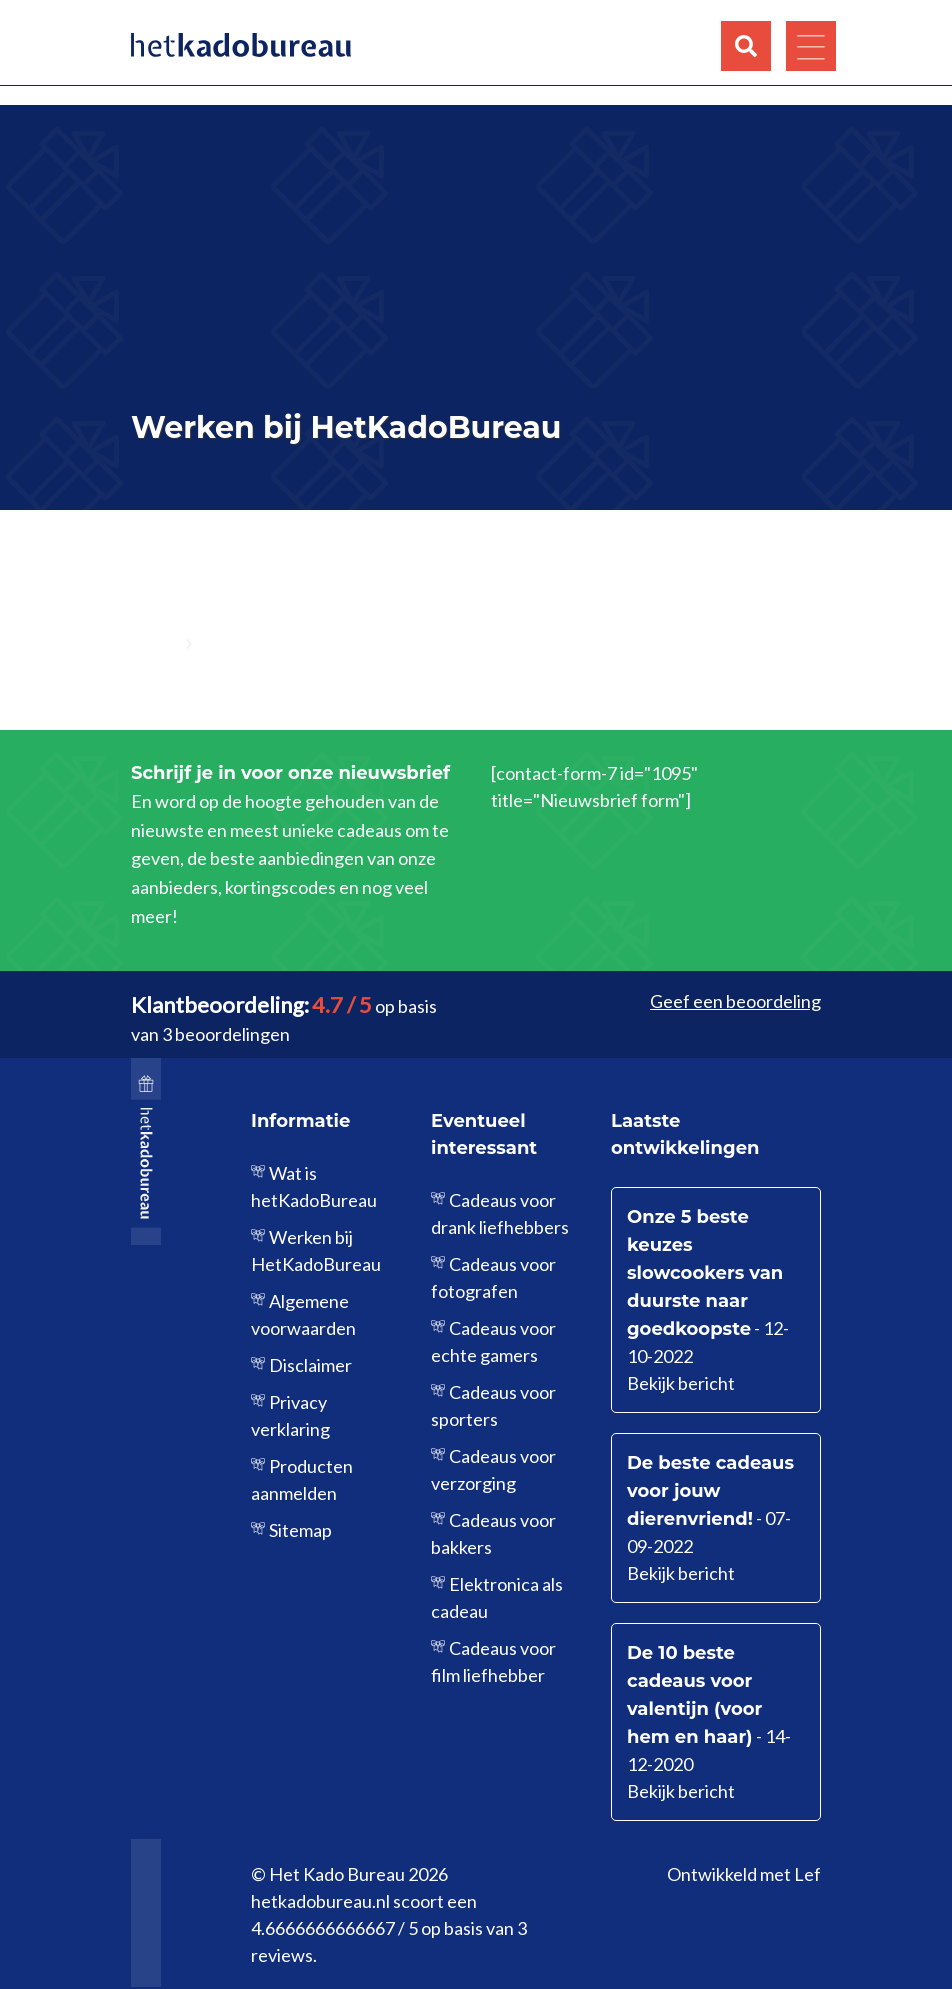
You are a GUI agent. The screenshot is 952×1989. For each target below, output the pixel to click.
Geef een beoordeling (735, 1001)
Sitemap (300, 1530)
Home (155, 644)
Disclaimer (310, 1365)
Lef (807, 1874)
